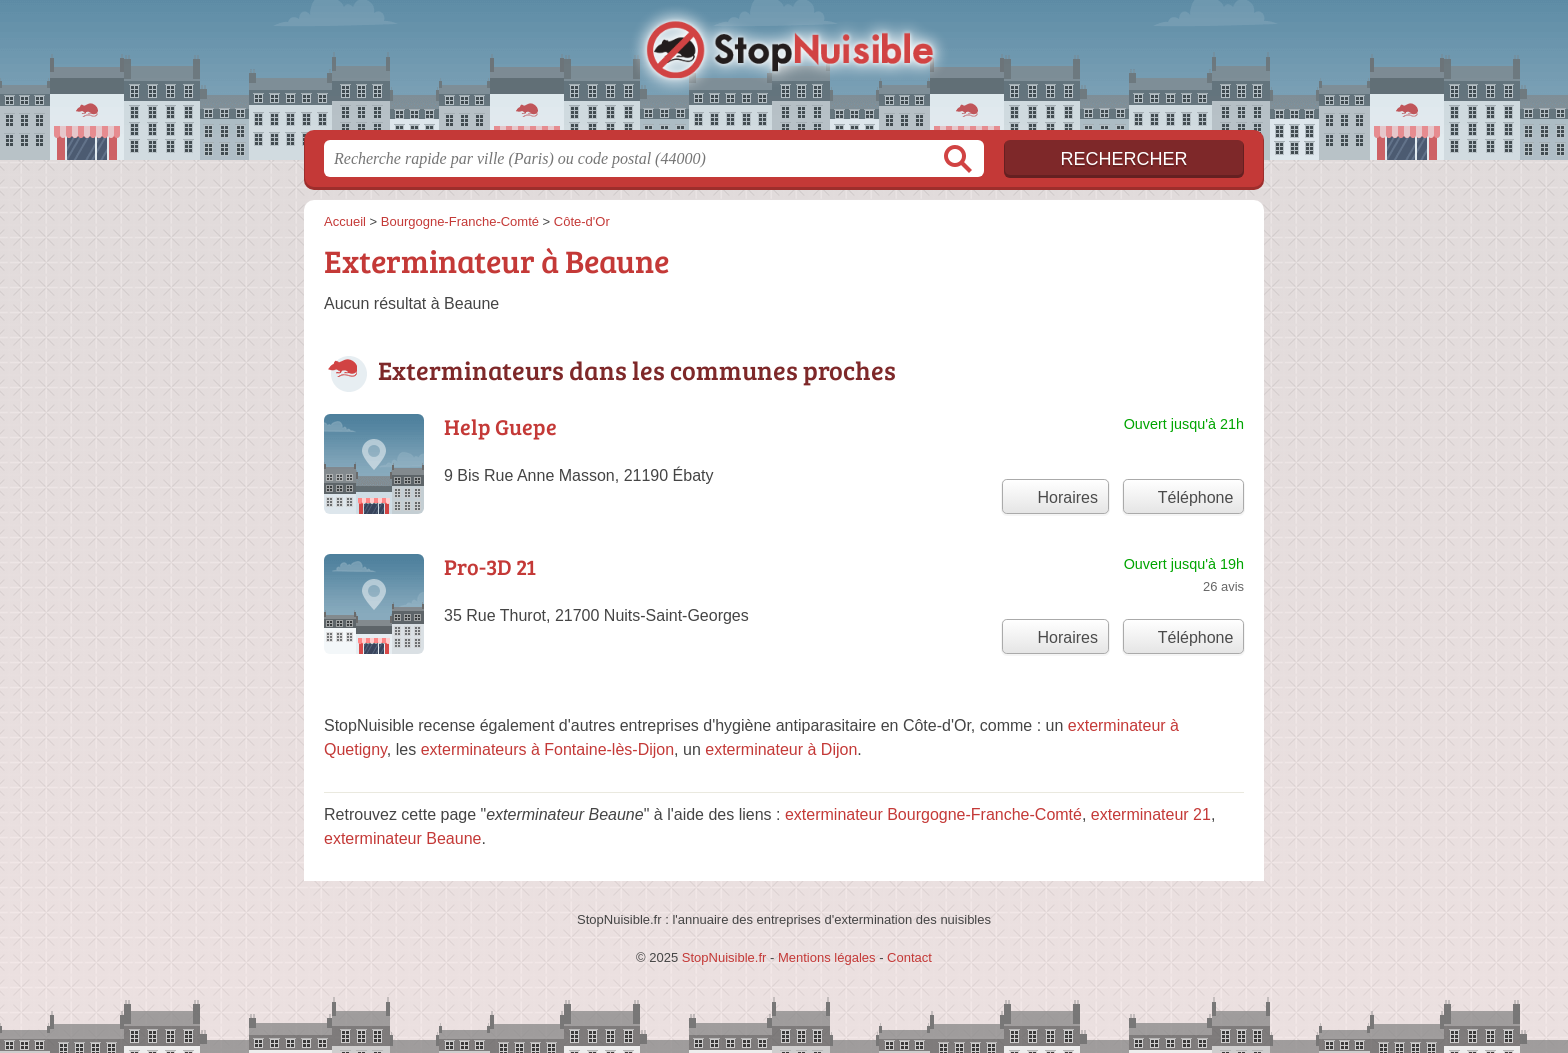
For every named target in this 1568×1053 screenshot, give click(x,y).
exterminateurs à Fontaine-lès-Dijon (547, 749)
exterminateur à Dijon (781, 749)
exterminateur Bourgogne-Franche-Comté (933, 814)
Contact (909, 957)
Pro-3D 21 (490, 566)
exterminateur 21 (1151, 814)
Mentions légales (827, 957)
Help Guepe (500, 426)
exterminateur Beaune (402, 838)
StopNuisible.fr (784, 71)
